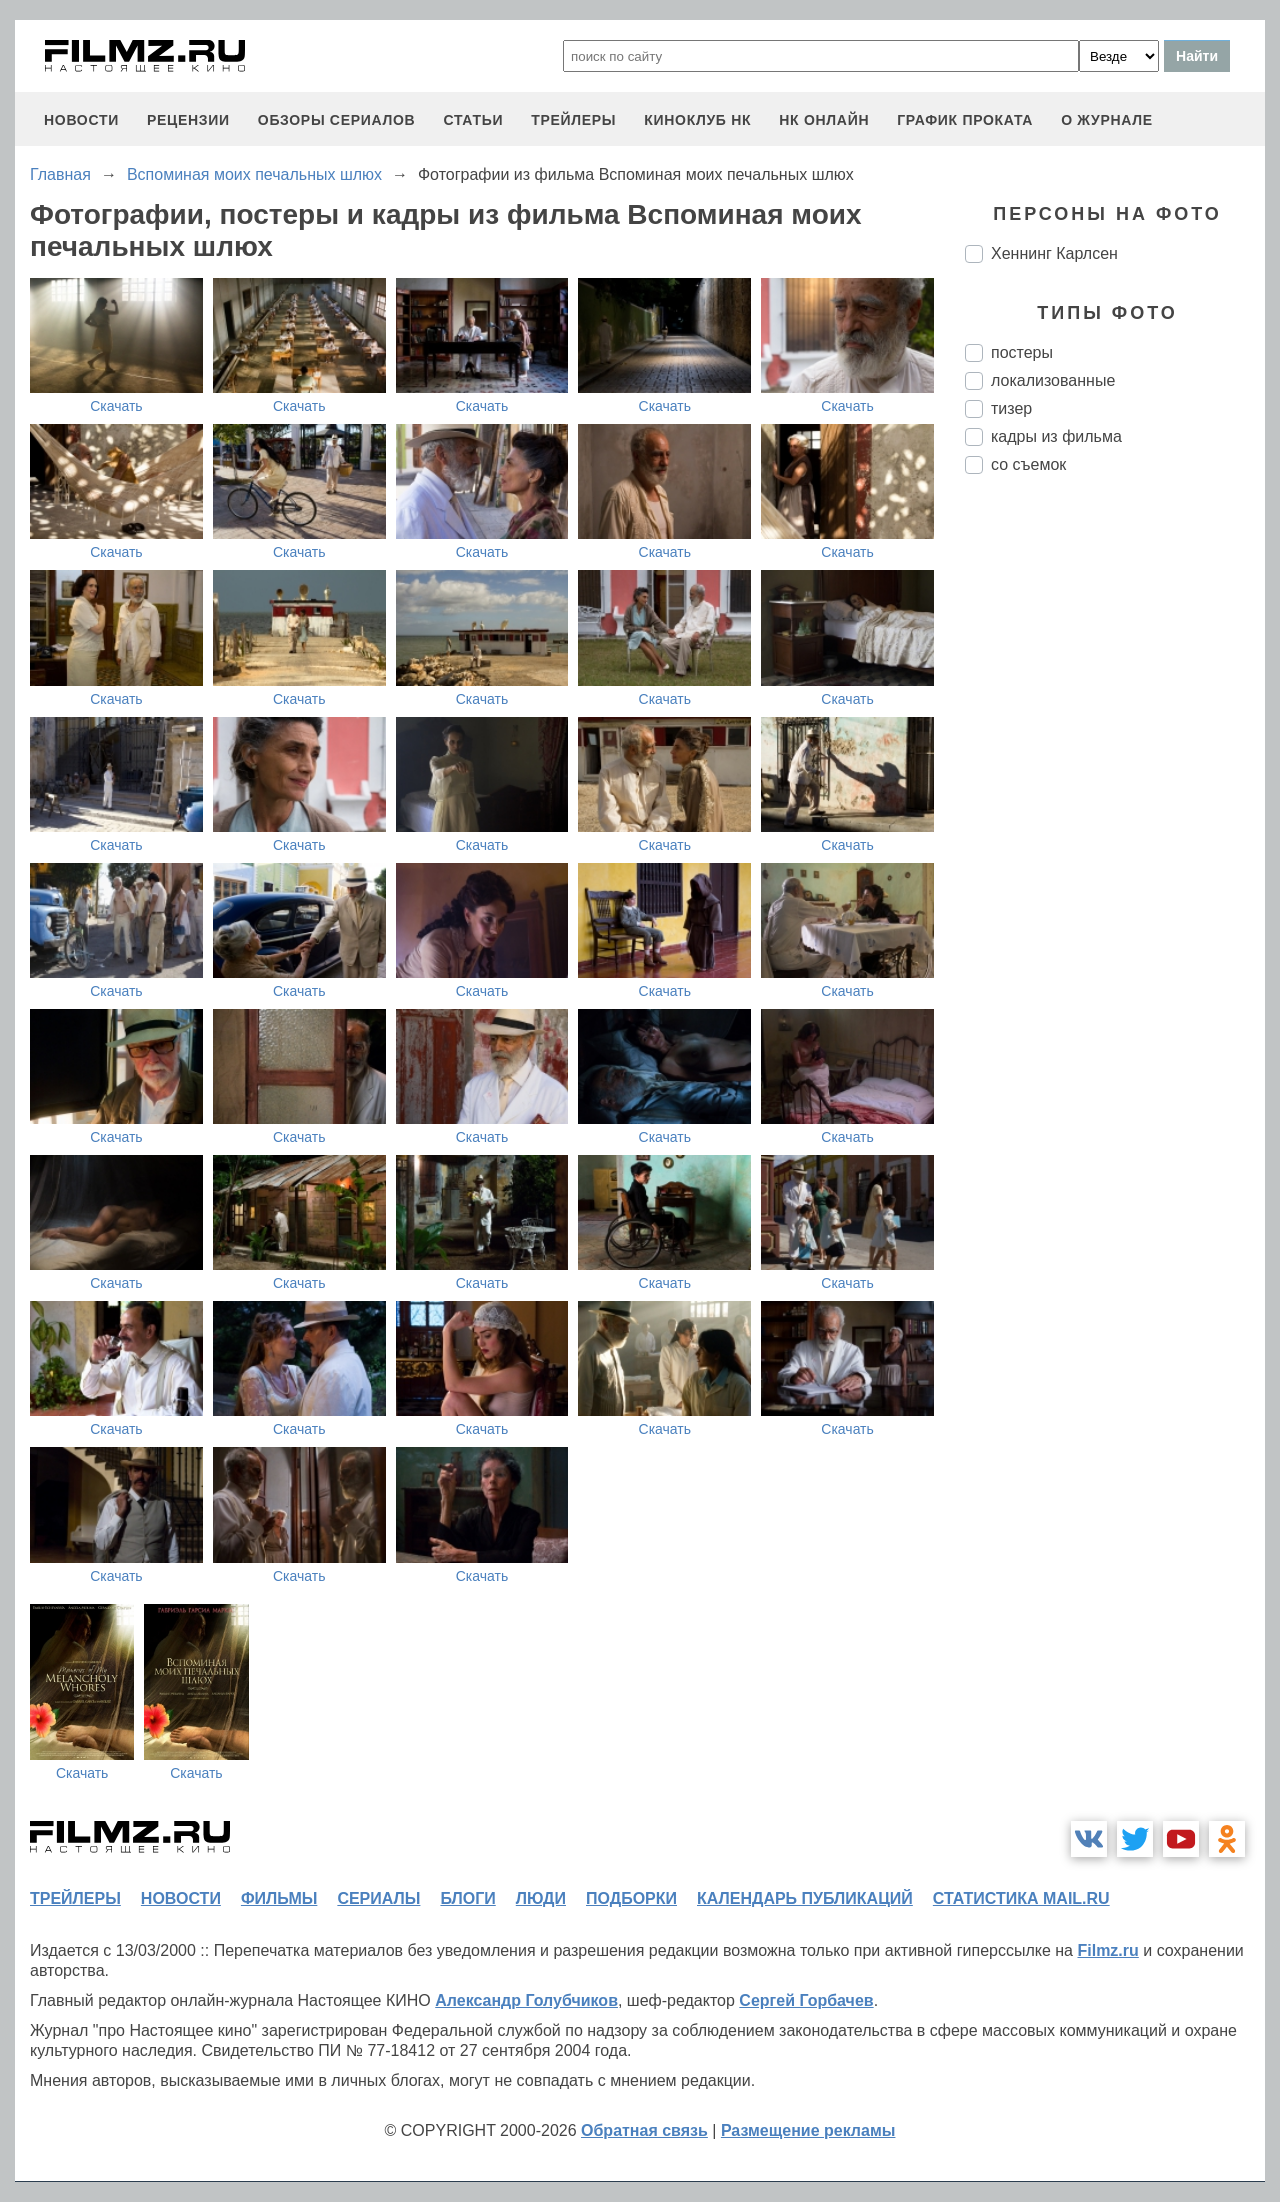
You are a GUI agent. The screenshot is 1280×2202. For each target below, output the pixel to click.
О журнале (1107, 120)
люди (541, 1898)
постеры (1022, 352)
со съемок (1028, 464)
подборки (631, 1898)
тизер (1011, 408)
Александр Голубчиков (526, 2000)
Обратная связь (644, 2130)
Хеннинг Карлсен (1054, 253)
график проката (965, 120)
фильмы (279, 1898)
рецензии (188, 120)
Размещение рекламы (808, 2130)
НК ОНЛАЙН (824, 120)
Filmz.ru (1107, 1950)
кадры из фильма (1056, 436)
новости (81, 120)
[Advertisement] (1115, 824)
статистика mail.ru (1021, 1898)
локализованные (1053, 380)
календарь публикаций (805, 1898)
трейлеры (573, 120)
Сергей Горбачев (806, 2000)
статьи (473, 120)
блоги (467, 1898)
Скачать (116, 406)
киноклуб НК (697, 120)
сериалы (378, 1898)
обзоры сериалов (337, 120)
